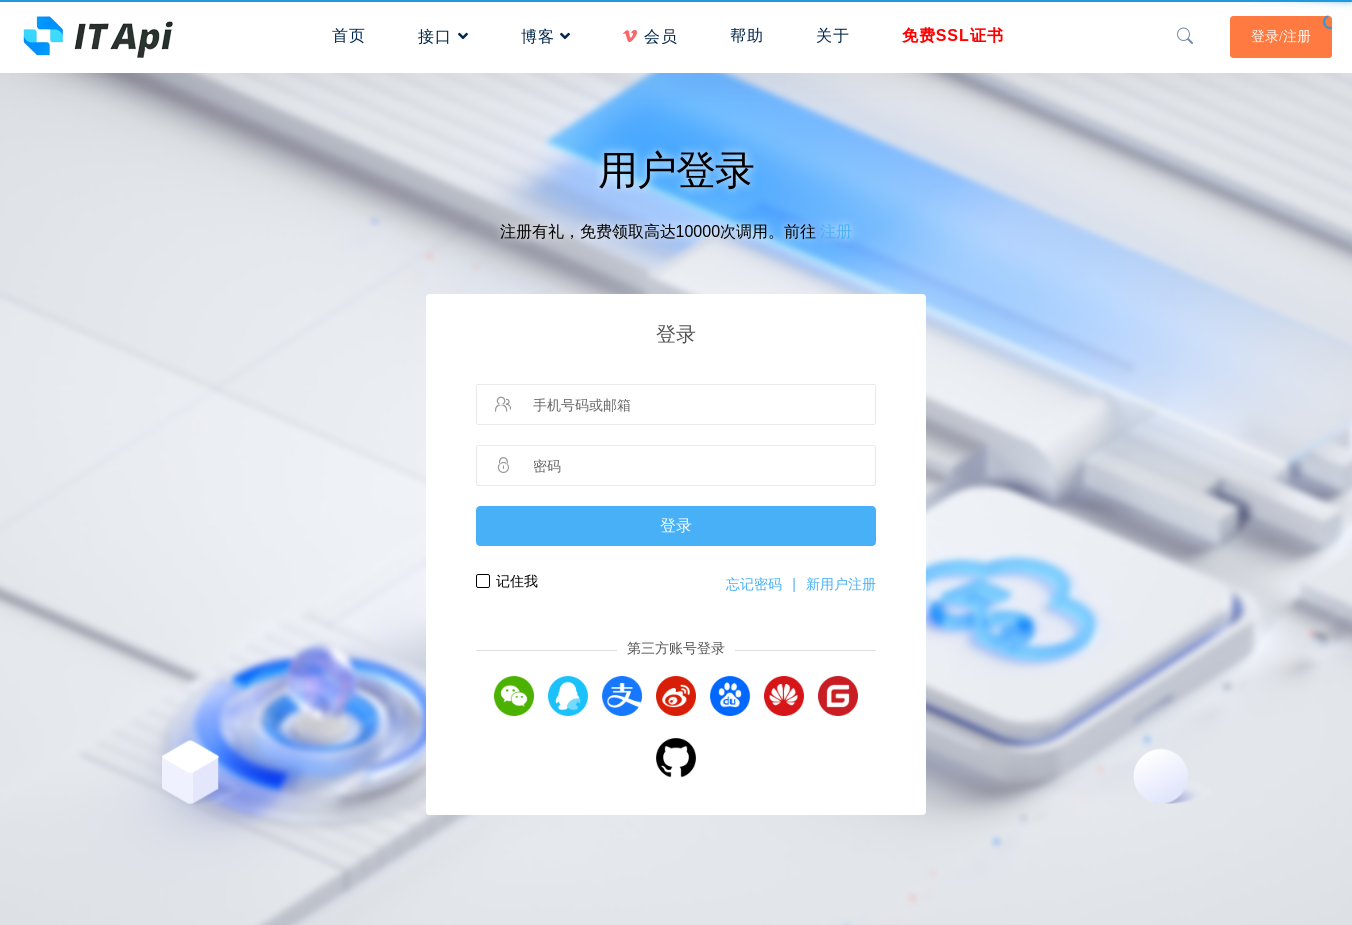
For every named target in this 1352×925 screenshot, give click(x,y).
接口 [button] (443, 36)
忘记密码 (754, 584)
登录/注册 (1281, 36)
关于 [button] (833, 35)
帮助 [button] (747, 35)
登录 (676, 525)
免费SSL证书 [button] (953, 35)
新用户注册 (841, 584)
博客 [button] (546, 36)
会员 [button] (650, 36)
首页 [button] (349, 35)
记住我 (517, 581)
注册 (836, 231)
